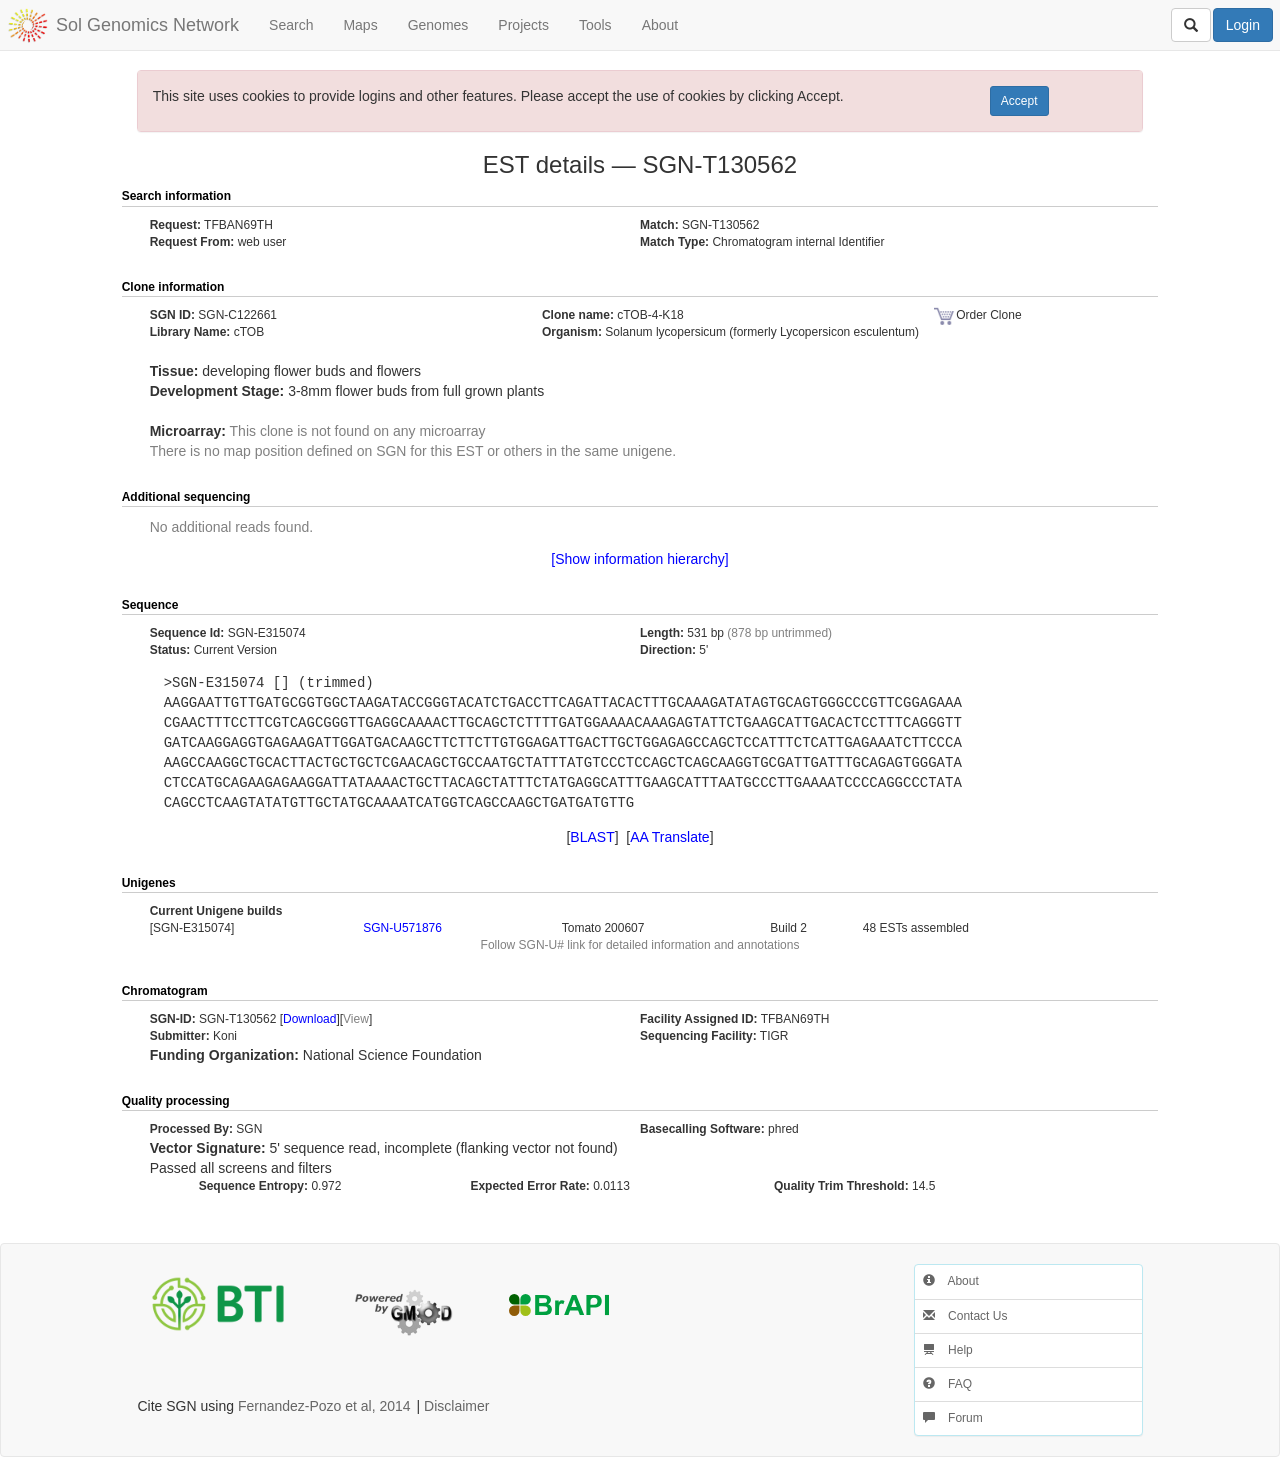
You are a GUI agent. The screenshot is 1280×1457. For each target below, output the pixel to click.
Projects (523, 25)
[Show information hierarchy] (639, 559)
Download (309, 1019)
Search (291, 25)
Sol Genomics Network (147, 25)
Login (1243, 25)
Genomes (438, 25)
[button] (1107, 197)
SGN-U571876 (402, 928)
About (660, 25)
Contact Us (965, 1316)
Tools (595, 25)
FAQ (947, 1384)
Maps (360, 25)
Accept (1019, 101)
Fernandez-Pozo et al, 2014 (324, 1406)
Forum (953, 1418)
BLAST (592, 837)
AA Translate (669, 837)
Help (948, 1350)
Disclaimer (456, 1406)
